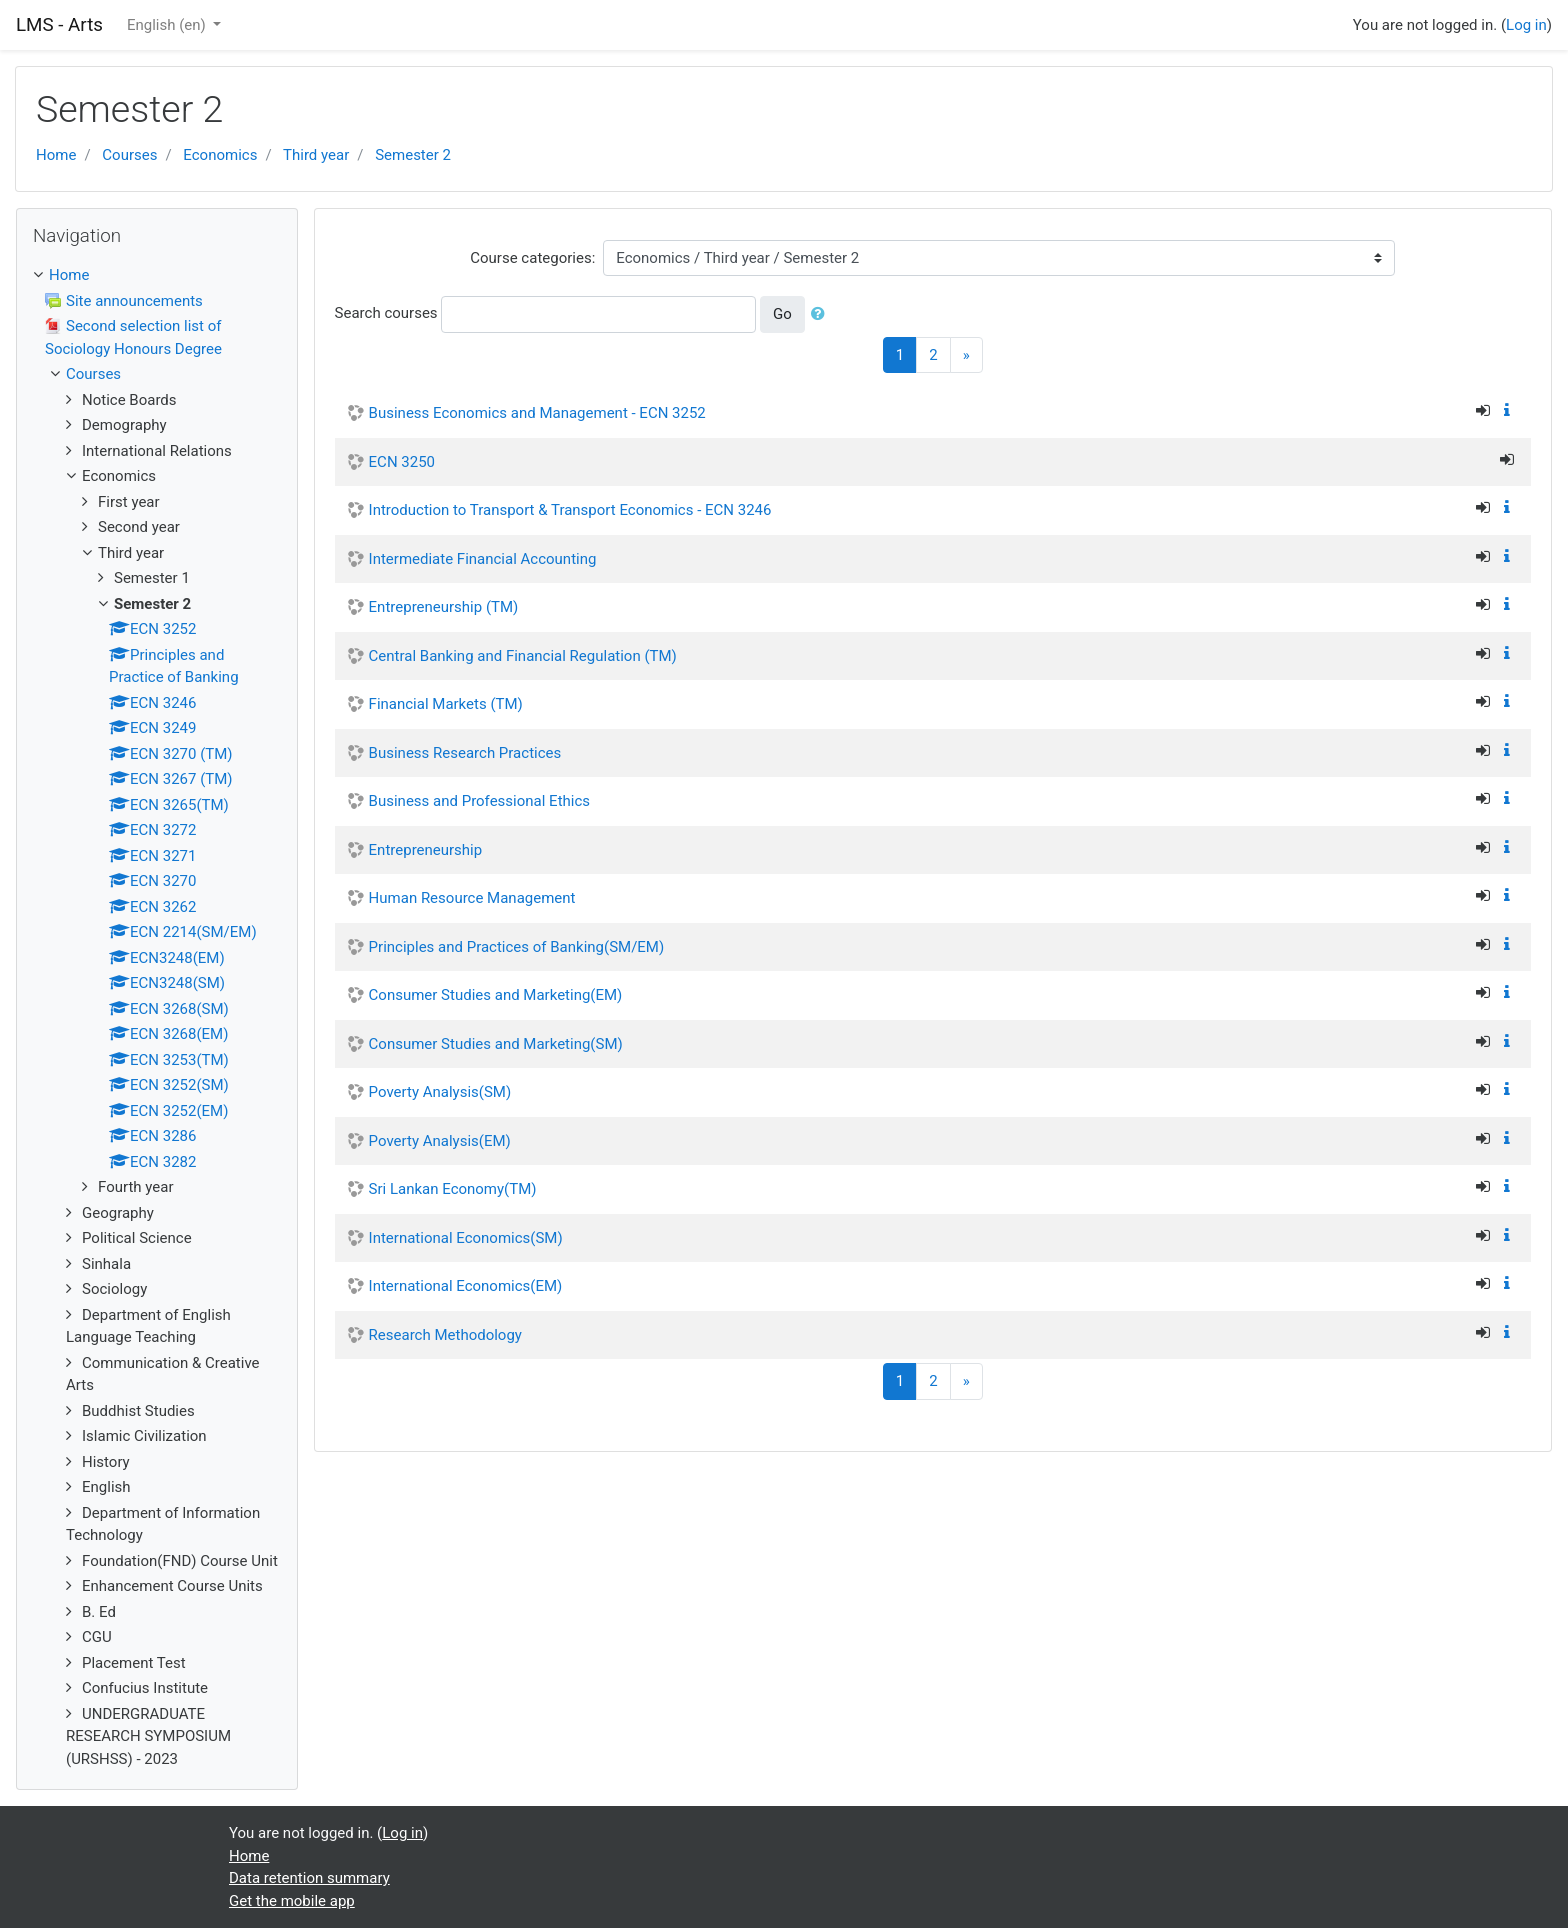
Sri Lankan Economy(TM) (453, 1189)
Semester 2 (413, 155)
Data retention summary (309, 1878)
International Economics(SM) (466, 1238)
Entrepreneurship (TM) (444, 607)
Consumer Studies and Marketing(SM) (496, 1044)
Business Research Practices (465, 753)
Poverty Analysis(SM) (440, 1092)
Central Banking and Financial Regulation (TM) (523, 656)
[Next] (966, 355)
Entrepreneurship (426, 850)
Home (56, 155)
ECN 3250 (402, 462)
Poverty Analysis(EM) (440, 1141)
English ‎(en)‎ (168, 25)
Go (782, 314)
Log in (1526, 25)
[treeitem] (157, 275)
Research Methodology (445, 1335)
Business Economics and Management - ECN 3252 (537, 413)
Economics (220, 155)
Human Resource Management (472, 898)
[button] (822, 314)
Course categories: (532, 258)
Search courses (386, 313)
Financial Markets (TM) (446, 704)
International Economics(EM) (466, 1286)
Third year (316, 155)
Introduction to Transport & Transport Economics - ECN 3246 (570, 510)
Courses (129, 155)
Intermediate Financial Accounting (483, 559)
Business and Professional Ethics (479, 801)
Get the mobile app (292, 1901)
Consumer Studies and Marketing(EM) (496, 995)
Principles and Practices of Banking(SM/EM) (517, 947)
